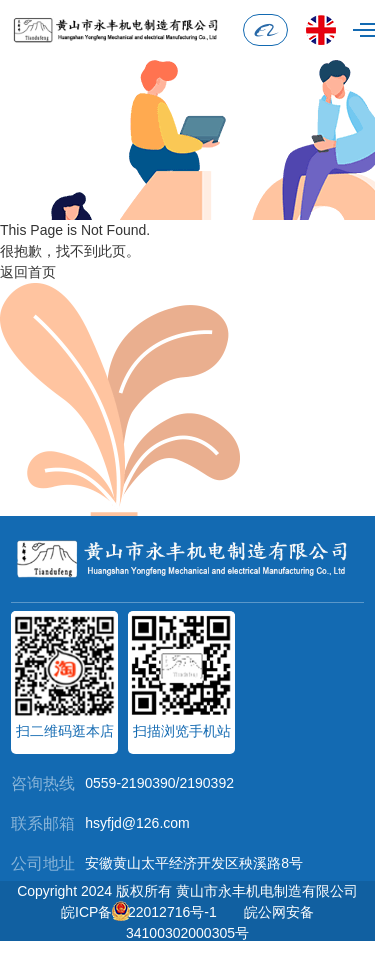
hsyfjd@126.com (137, 823)
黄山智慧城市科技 (223, 954)
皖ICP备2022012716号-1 (139, 912)
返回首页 (28, 272)
